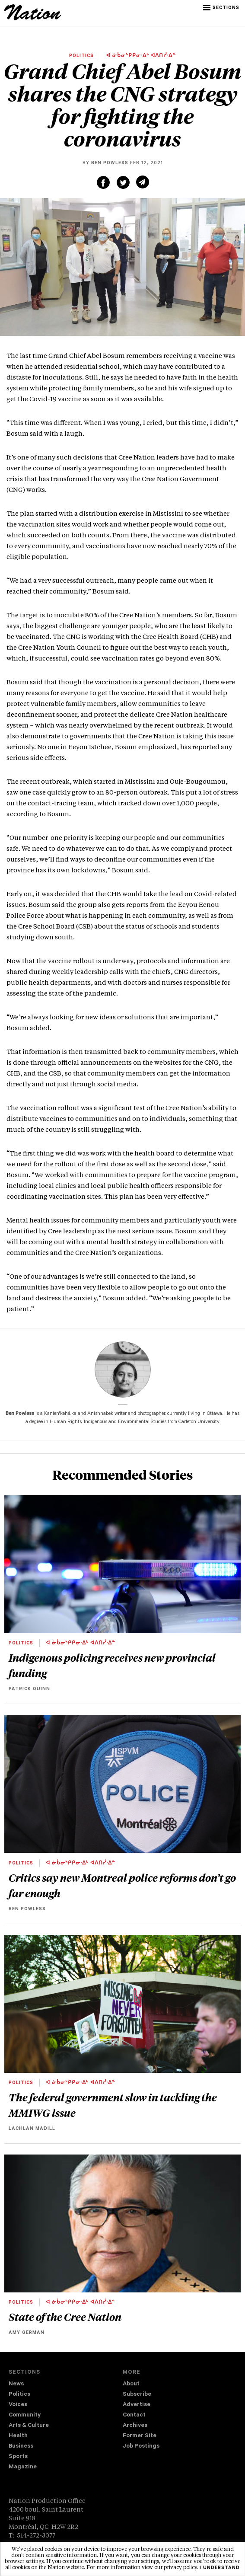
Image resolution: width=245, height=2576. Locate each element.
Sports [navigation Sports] (18, 2457)
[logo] (32, 19)
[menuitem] (66, 2384)
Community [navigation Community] (25, 2415)
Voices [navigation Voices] (18, 2405)
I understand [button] (220, 2568)
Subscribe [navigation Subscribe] (137, 2394)
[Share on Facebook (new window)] (103, 182)
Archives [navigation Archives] (135, 2426)
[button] (222, 8)
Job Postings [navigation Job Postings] (141, 2446)
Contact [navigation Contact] (134, 2415)
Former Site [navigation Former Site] (139, 2436)
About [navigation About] (131, 2384)
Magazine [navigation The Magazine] (23, 2467)
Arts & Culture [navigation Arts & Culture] (29, 2426)
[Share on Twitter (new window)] (123, 182)
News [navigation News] (16, 2384)
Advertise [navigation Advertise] (136, 2405)
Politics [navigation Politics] (19, 2394)
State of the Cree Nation (65, 2317)
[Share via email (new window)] (142, 182)
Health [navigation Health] (18, 2436)
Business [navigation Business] (21, 2446)
